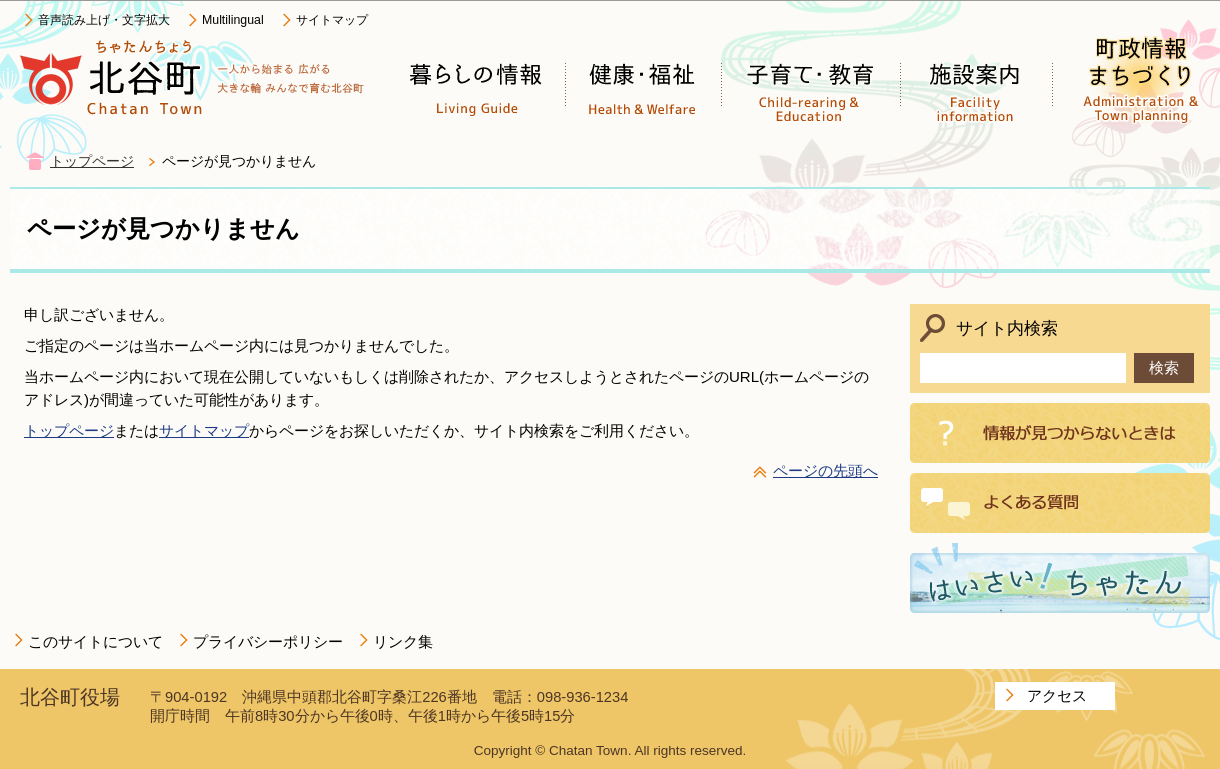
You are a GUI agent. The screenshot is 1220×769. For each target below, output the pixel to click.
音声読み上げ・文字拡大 (104, 20)
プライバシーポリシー (268, 641)
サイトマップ (332, 20)
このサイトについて (95, 641)
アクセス (1057, 695)
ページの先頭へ (825, 470)
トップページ (92, 161)
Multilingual (233, 20)
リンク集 (403, 641)
